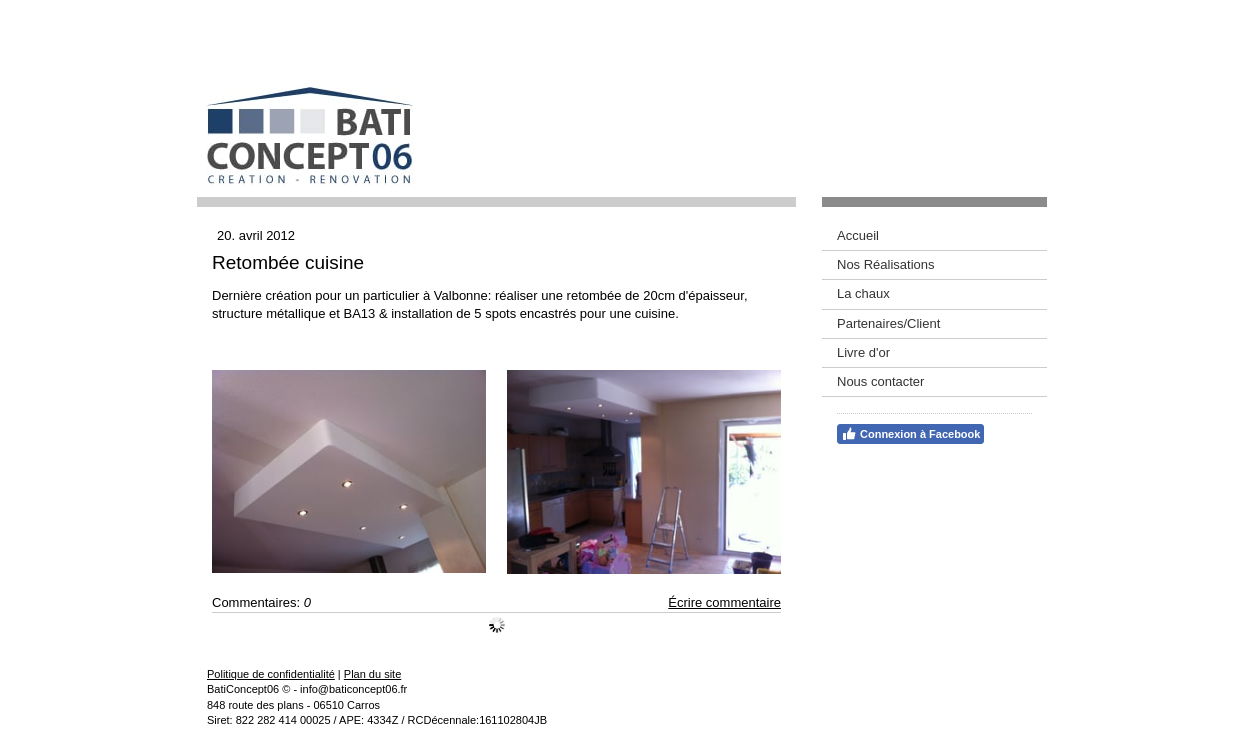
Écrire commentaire (724, 602)
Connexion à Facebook (910, 434)
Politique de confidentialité (271, 674)
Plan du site (372, 674)
